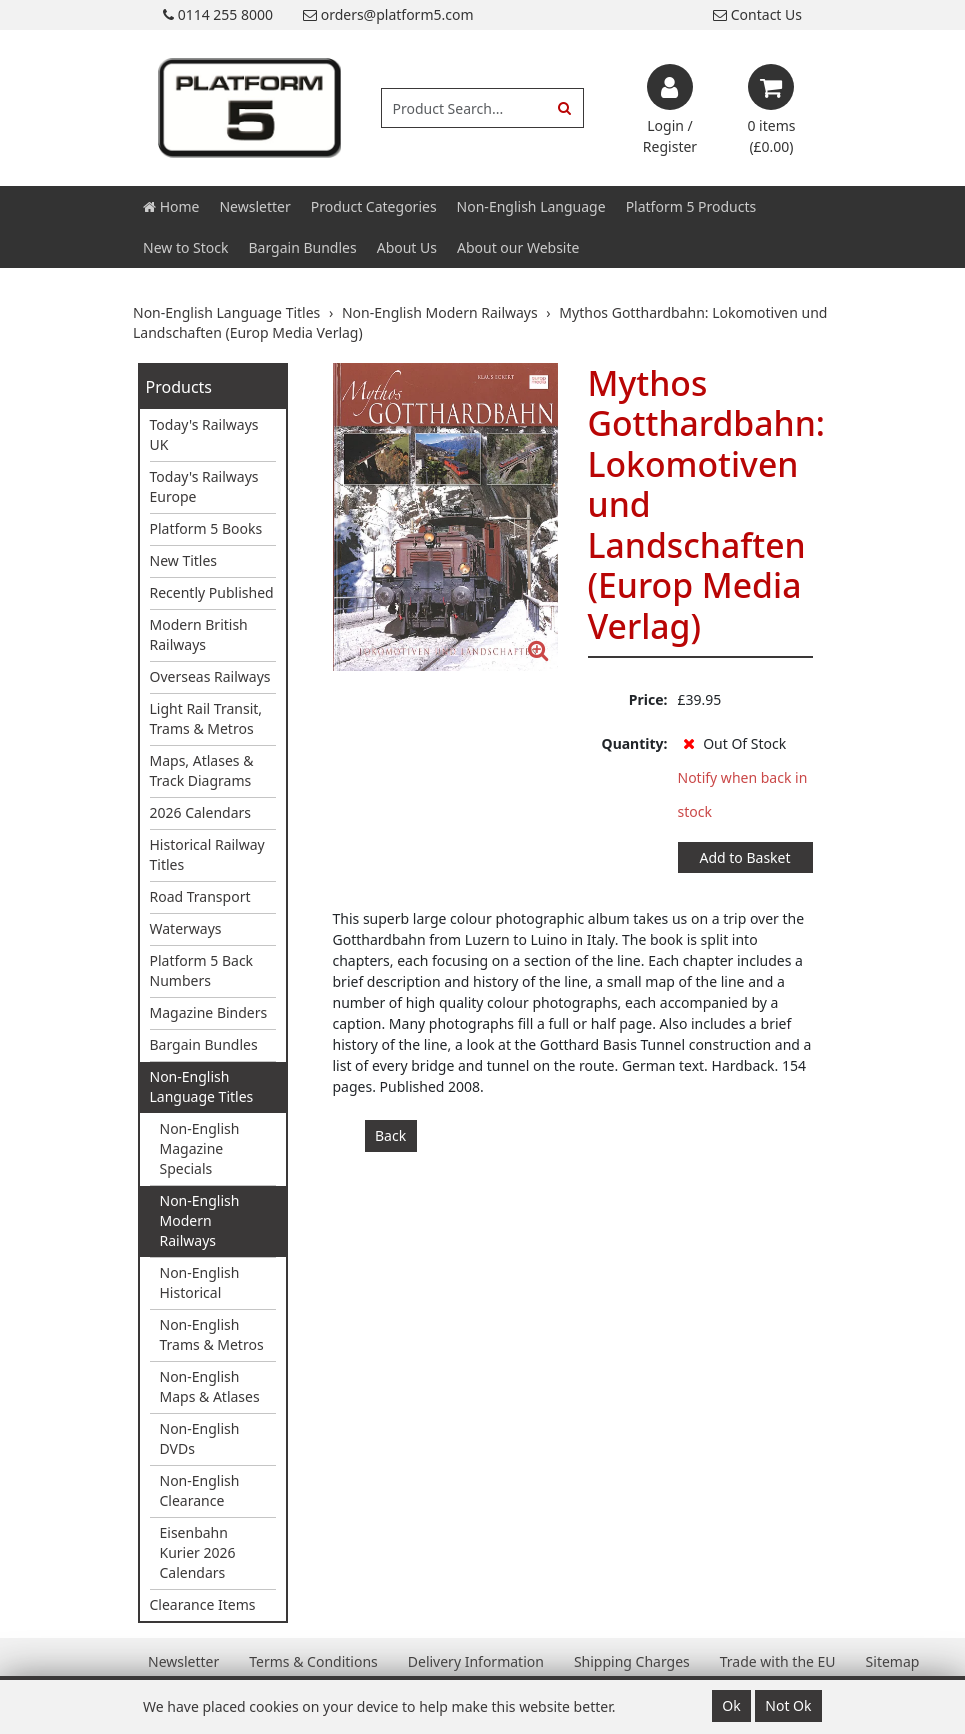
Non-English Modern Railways (200, 1220)
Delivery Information (476, 1661)
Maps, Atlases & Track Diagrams (202, 770)
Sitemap (893, 1661)
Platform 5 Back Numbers (202, 970)
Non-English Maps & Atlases (210, 1386)
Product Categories (374, 206)
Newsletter (254, 206)
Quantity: (635, 743)
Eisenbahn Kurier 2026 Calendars (198, 1552)
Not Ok (788, 1705)
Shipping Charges (632, 1661)
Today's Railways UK (204, 434)
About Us (407, 247)
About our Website (518, 247)
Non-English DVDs (200, 1438)
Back (390, 1135)
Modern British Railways (199, 634)
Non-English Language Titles (202, 1086)
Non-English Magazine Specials (200, 1148)
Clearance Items (203, 1604)
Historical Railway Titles (207, 854)
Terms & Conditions (313, 1661)
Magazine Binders (209, 1012)
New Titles (184, 560)
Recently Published (212, 592)
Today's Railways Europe (204, 486)
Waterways (186, 928)
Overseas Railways (210, 676)
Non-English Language (531, 206)
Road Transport (200, 896)
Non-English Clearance (200, 1490)
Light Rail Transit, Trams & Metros (206, 718)
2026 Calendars (201, 812)
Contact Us (757, 14)
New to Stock (185, 247)
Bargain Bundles (302, 247)
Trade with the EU (778, 1661)
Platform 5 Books (206, 528)
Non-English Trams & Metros (212, 1334)
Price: (648, 699)
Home (171, 206)
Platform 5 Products (691, 206)
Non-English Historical (200, 1282)
